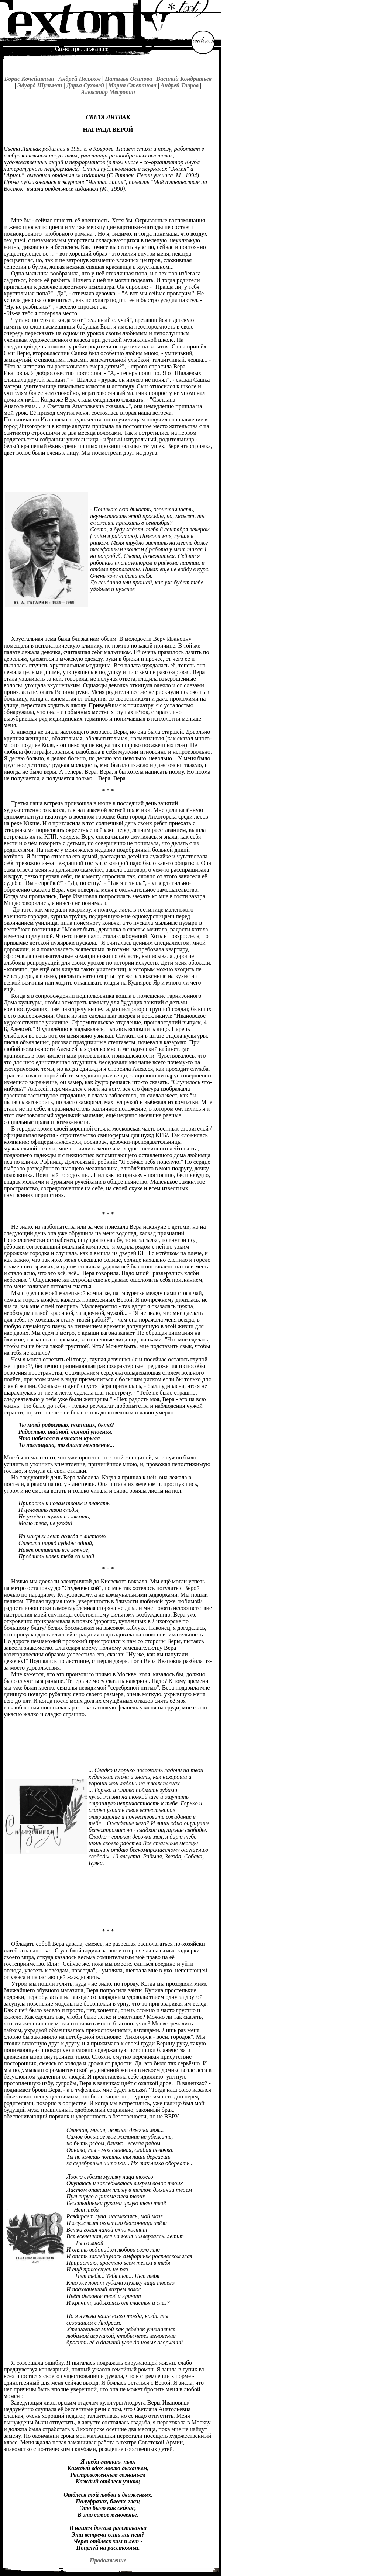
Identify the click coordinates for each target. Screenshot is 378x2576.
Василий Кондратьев (184, 79)
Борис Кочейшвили (29, 79)
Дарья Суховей (85, 85)
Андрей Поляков (79, 79)
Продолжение (108, 2560)
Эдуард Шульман (39, 85)
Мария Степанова (132, 85)
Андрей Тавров (180, 85)
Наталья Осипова (128, 79)
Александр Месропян (108, 92)
